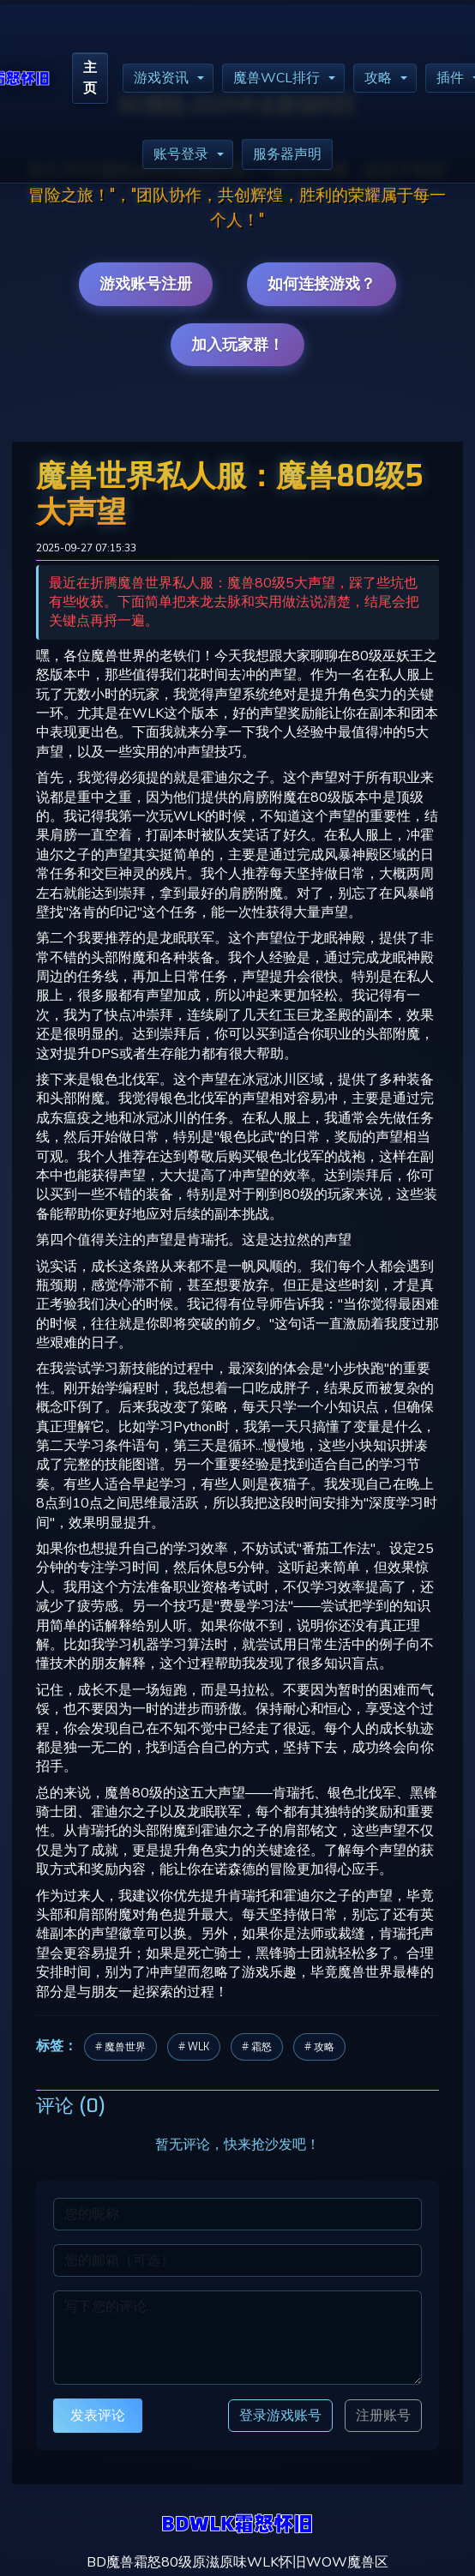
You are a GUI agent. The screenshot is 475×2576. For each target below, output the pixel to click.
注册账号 (383, 2415)
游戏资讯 (161, 78)
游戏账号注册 (145, 284)
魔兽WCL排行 (276, 78)
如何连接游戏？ (322, 284)
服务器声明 (287, 154)
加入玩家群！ (237, 344)
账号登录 (180, 154)
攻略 (378, 78)
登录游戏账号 (280, 2415)
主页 (90, 78)
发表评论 (97, 2415)
